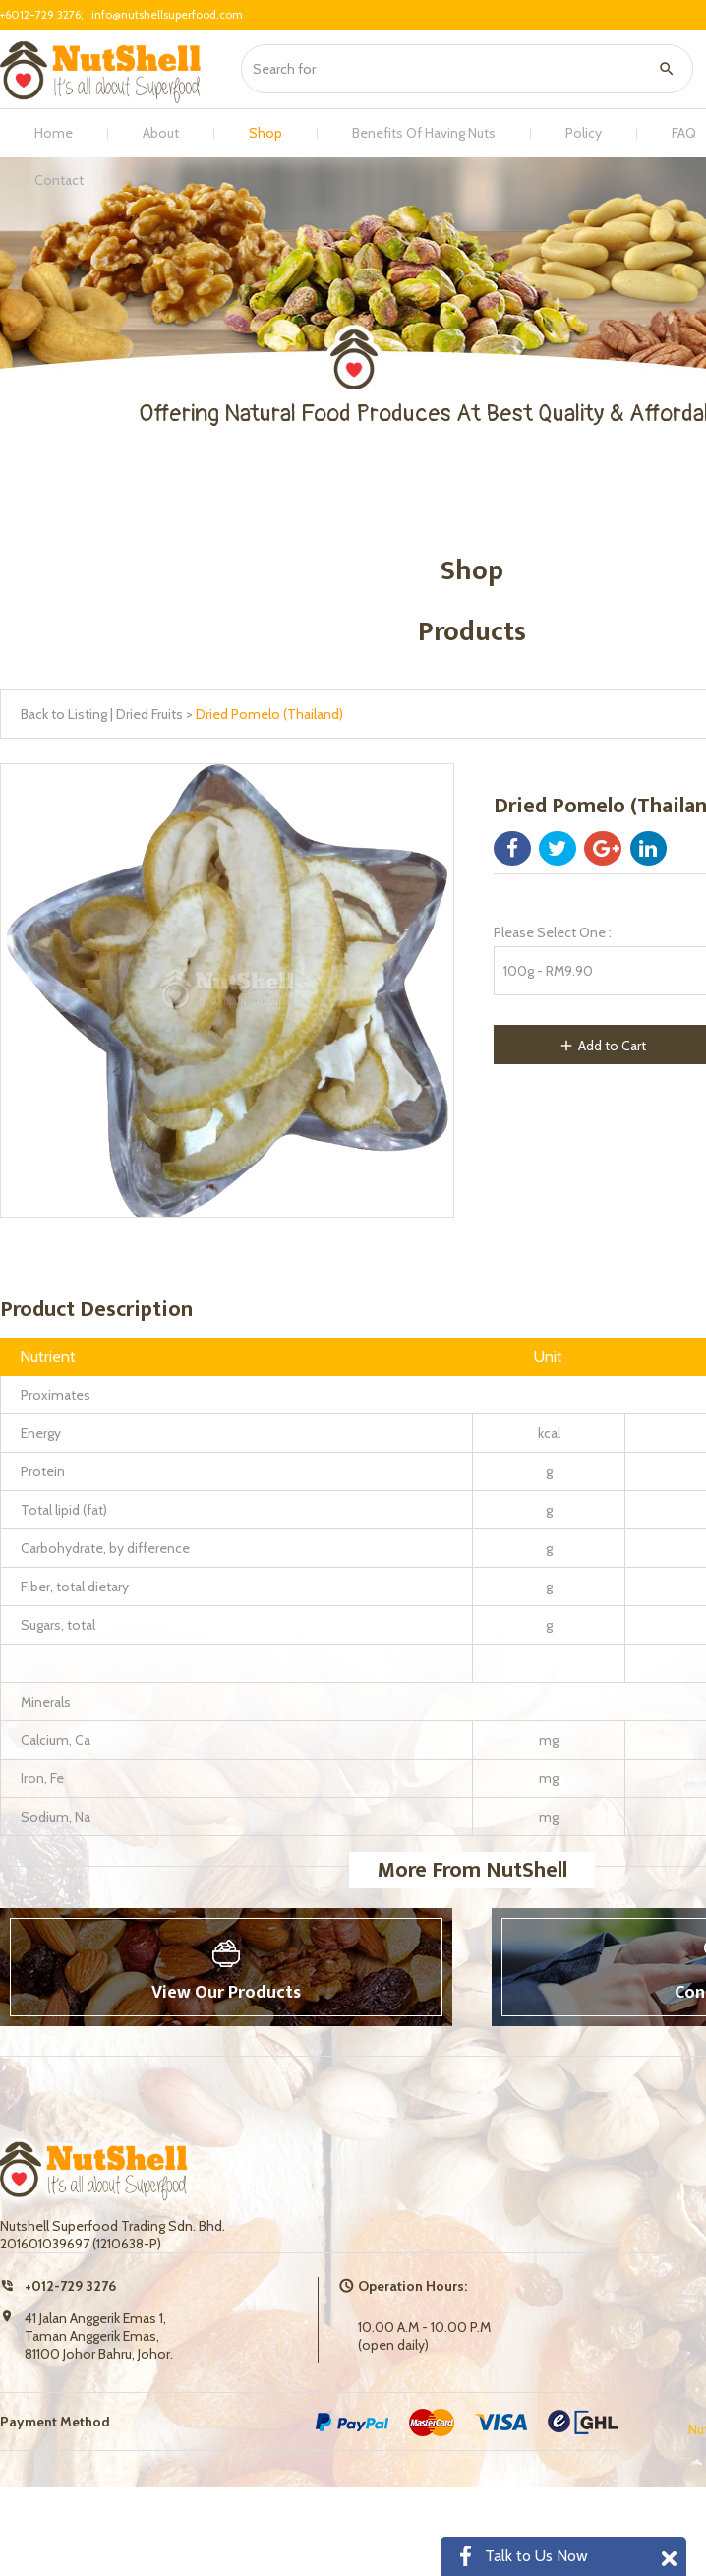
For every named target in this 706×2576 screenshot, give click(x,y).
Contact (59, 180)
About (161, 133)
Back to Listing (64, 714)
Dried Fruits (149, 714)
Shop (265, 133)
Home (53, 133)
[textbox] (461, 69)
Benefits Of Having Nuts (424, 133)
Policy (583, 133)
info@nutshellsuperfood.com (167, 14)
